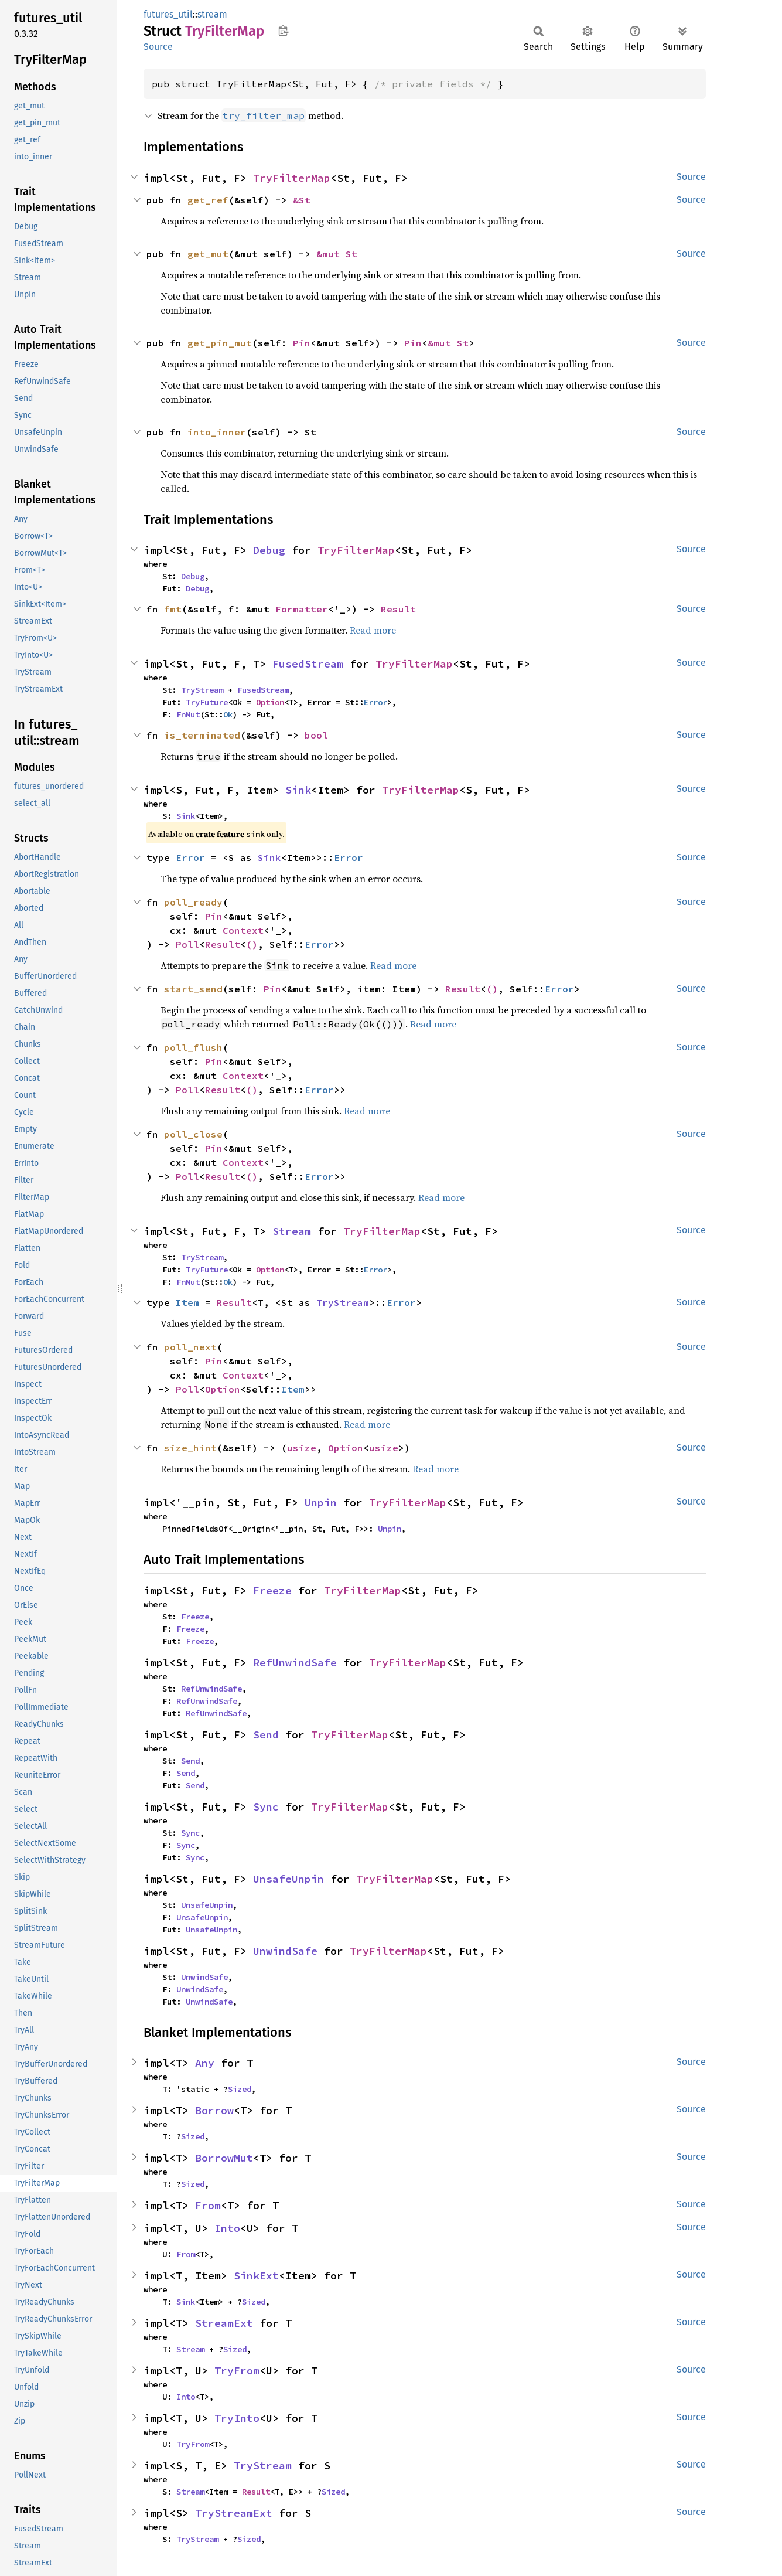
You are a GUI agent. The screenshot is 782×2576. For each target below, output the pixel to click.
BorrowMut (224, 2158)
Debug (269, 550)
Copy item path (283, 30)
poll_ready (193, 902)
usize (301, 1448)
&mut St (336, 254)
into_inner (216, 432)
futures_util (168, 14)
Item (187, 1302)
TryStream (202, 690)
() (252, 944)
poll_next (190, 1347)
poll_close (193, 1134)
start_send (193, 989)
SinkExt (256, 2275)
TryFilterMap (291, 178)
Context (243, 930)
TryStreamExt (233, 2513)
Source (158, 46)
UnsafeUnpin (288, 1879)
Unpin (321, 1502)
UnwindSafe (285, 1951)
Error (375, 702)
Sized (239, 2089)
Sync (266, 1806)
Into (227, 2228)
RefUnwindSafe (295, 1662)
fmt (173, 609)
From (208, 2205)
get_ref (207, 200)
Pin (301, 343)
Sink (298, 790)
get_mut (207, 254)
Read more (373, 630)
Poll (187, 944)
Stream (291, 1231)
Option (270, 702)
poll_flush (193, 1047)
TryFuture (207, 702)
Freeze (272, 1590)
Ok (228, 714)
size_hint (190, 1448)
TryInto (236, 2418)
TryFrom (236, 2370)
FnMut (188, 714)
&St (301, 200)
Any (204, 2063)
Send (266, 1734)
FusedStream (307, 664)
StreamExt (224, 2323)
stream (212, 14)
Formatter (301, 609)
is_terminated (202, 735)
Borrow (214, 2110)
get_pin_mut (219, 343)
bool (316, 735)
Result (398, 609)
